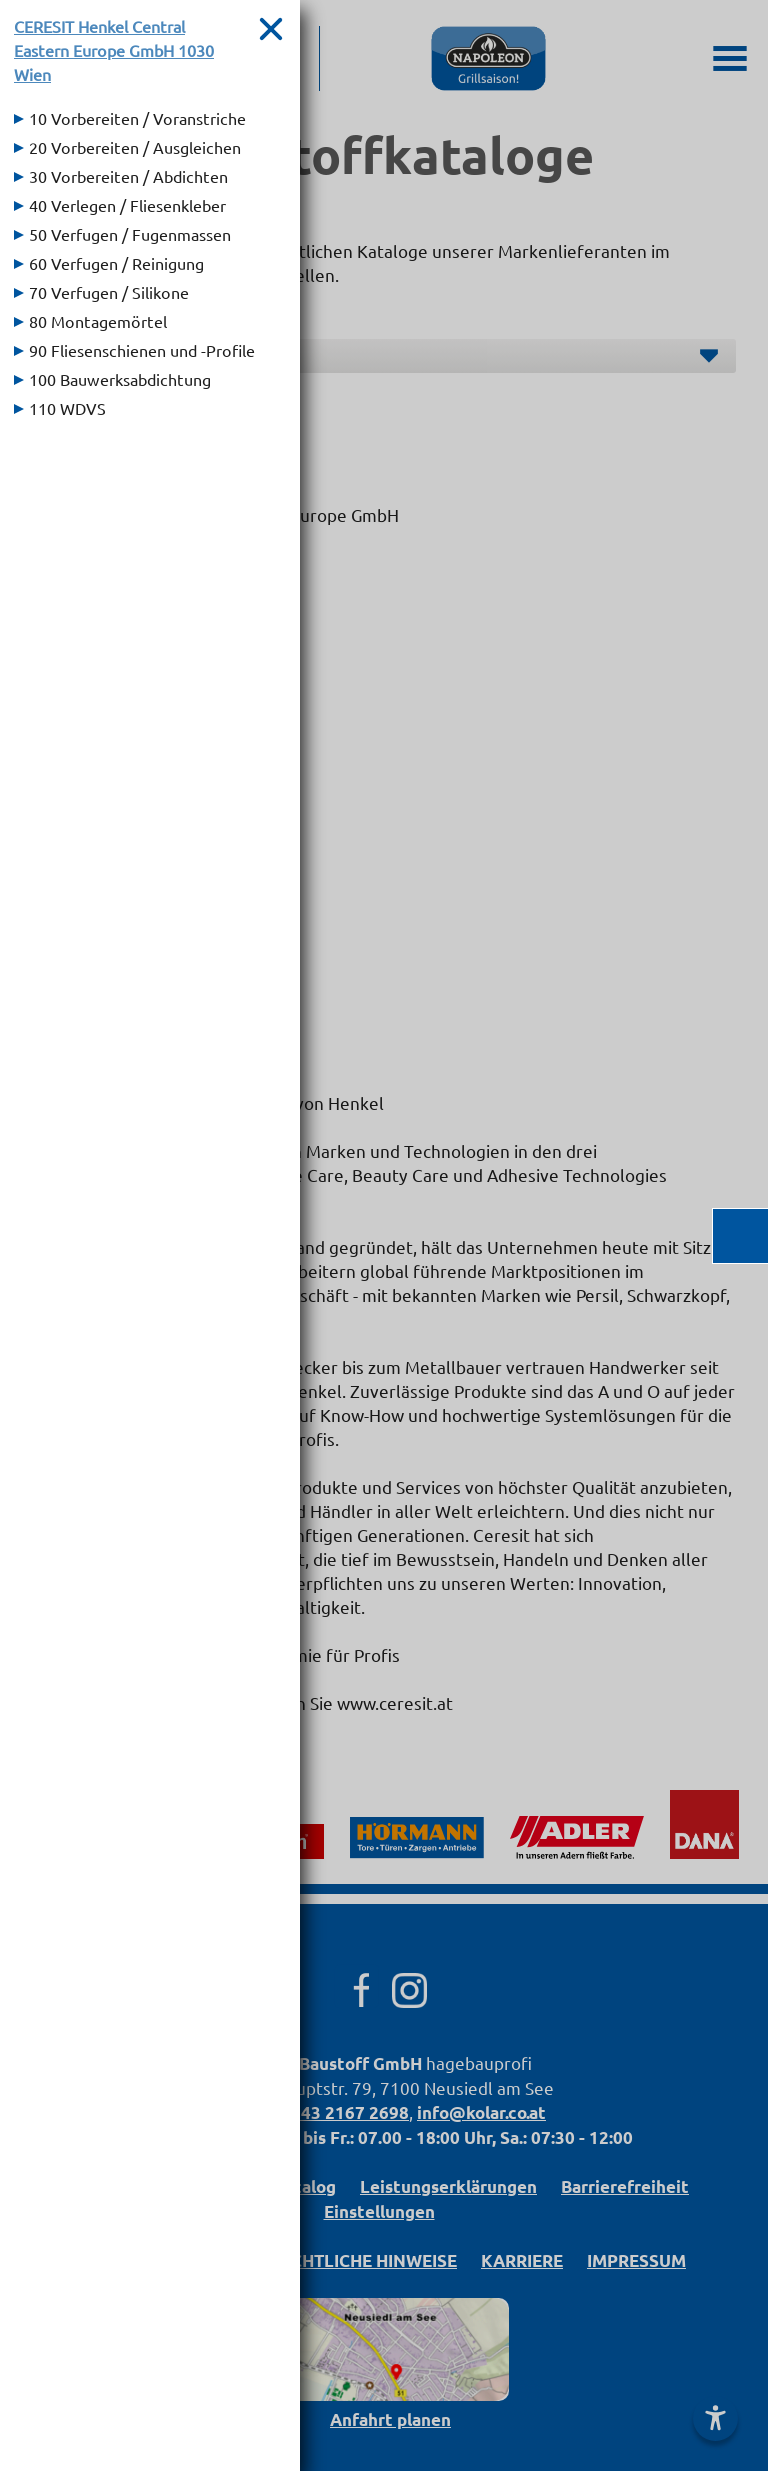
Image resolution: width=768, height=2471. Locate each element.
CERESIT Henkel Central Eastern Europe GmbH (114, 50)
